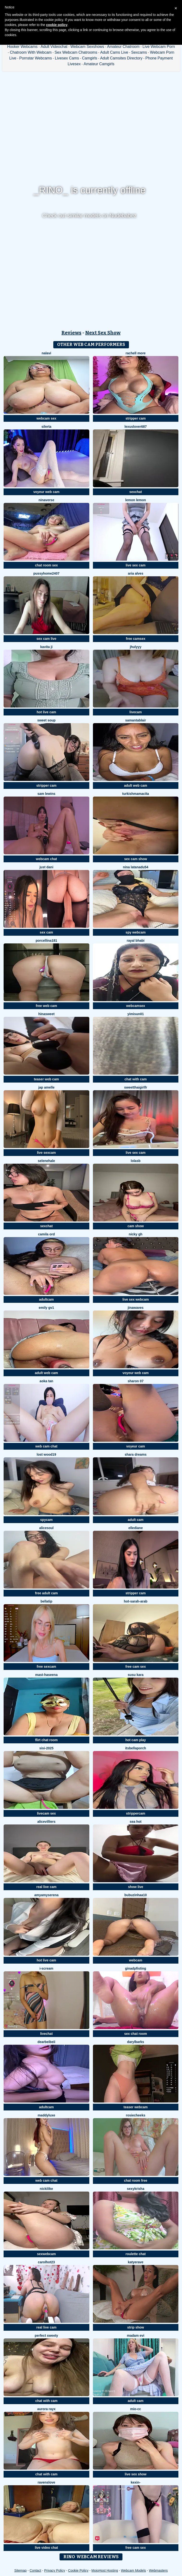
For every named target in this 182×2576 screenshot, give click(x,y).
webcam (135, 1960)
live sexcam (46, 1153)
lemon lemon (135, 500)
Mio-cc (135, 2409)
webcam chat (46, 859)
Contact (35, 2570)
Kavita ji (46, 647)
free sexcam (46, 1666)
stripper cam (136, 418)
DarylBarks (135, 2042)
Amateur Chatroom (123, 47)
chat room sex (46, 565)
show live (135, 1887)
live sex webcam (135, 1299)
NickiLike (46, 2189)
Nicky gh (135, 1234)
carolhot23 (46, 2262)
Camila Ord (46, 1234)
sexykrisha (135, 2189)
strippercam (135, 1813)
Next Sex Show (103, 333)
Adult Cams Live (114, 52)
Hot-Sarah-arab (135, 1601)
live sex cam (136, 565)
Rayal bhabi (136, 940)
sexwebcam (46, 2254)
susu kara (135, 1675)
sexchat (135, 492)
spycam (46, 1520)
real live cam (46, 1887)
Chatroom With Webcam (31, 52)
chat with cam (135, 1079)
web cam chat (46, 1446)
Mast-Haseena (46, 1675)
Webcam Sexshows (87, 47)
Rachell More (136, 353)
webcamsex (135, 1006)
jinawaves (136, 1308)
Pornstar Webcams (35, 58)
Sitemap (20, 2570)
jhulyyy (135, 647)
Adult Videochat (54, 47)
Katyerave (135, 2262)
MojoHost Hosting (104, 2570)
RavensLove (46, 2482)
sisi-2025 (46, 1748)
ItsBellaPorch (135, 1748)
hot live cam (46, 712)
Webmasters (158, 2570)
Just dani (46, 867)
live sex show (135, 2474)
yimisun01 (135, 1014)
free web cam (46, 1006)
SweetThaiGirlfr (135, 1087)
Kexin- (135, 2482)
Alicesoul (46, 1528)
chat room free (135, 2180)
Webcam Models (133, 2570)
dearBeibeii (46, 2042)
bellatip (46, 1601)
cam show (135, 1226)
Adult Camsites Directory (121, 58)
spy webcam (136, 932)
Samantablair (135, 720)
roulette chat (136, 2254)
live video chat (46, 2548)
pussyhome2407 (46, 573)
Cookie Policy (78, 2570)
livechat (46, 2034)
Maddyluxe (46, 2115)
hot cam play (135, 1740)
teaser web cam (46, 1079)
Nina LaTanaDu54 (135, 867)
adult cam (135, 1520)
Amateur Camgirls (99, 64)
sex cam (46, 932)
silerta (46, 426)
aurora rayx (46, 2409)
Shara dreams (135, 1454)
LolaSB (135, 1161)
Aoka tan (46, 1381)
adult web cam (135, 785)
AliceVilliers (46, 1821)
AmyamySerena (46, 1895)
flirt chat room (46, 1740)
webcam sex (46, 418)
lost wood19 (46, 1454)
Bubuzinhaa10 (135, 1895)
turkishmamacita (135, 794)
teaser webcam (136, 2107)
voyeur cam (135, 1446)
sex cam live (46, 639)
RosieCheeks (135, 2115)
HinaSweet (46, 1014)
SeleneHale (46, 1161)
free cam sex (135, 1666)
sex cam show (135, 859)
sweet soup (46, 720)
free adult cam (46, 1593)
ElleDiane (135, 1528)
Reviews (71, 333)
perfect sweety (46, 2335)
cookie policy (56, 25)
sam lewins (46, 794)
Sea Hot (135, 1821)
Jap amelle (46, 1087)
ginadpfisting (135, 1968)
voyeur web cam (46, 492)
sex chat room (135, 2034)
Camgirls (89, 58)
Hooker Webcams (22, 47)
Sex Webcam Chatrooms (76, 52)
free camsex (135, 639)
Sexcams (139, 52)
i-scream (46, 1968)
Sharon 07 (136, 1381)
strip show (135, 2327)
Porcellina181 (46, 940)
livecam (135, 712)
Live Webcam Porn (158, 47)
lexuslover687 (135, 426)
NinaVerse (46, 500)
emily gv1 (46, 1308)
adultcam (46, 1299)
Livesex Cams (67, 58)
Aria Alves (135, 573)
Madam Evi (135, 2335)
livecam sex (46, 1813)
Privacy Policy (54, 2570)
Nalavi (46, 353)
